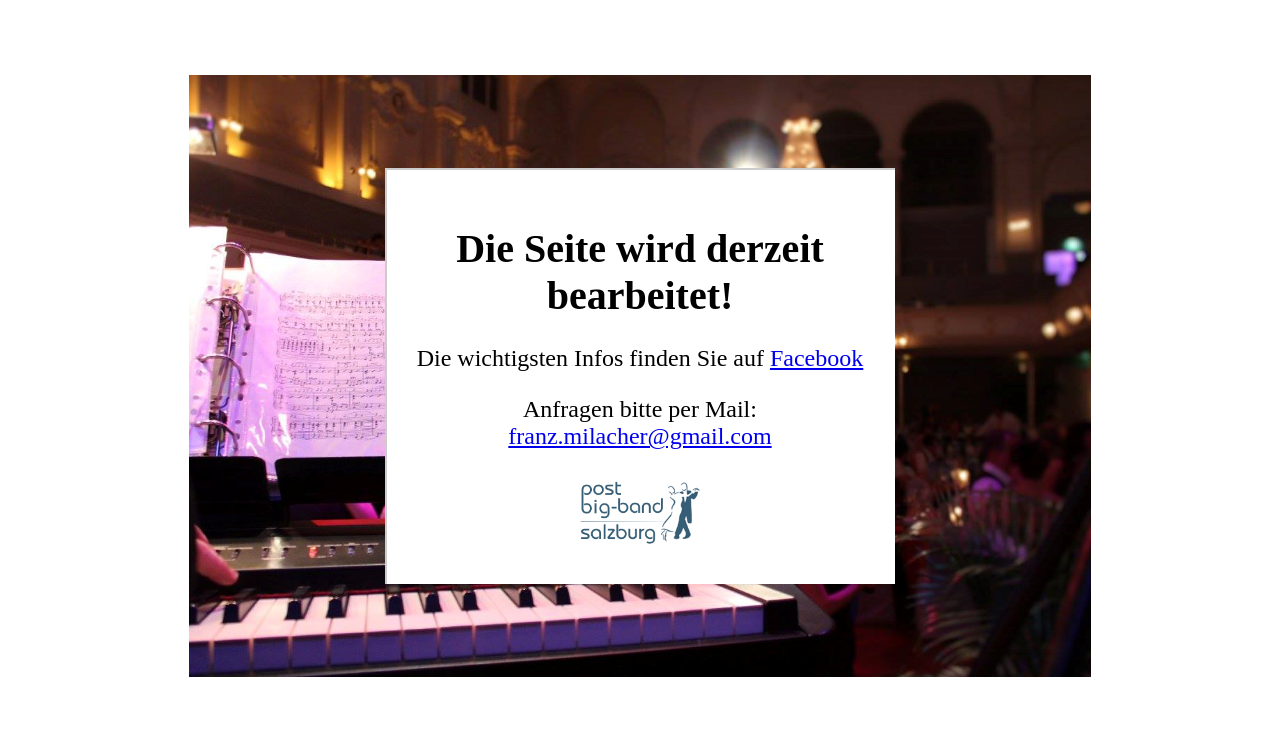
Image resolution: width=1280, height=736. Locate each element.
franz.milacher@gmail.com (639, 436)
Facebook (816, 358)
